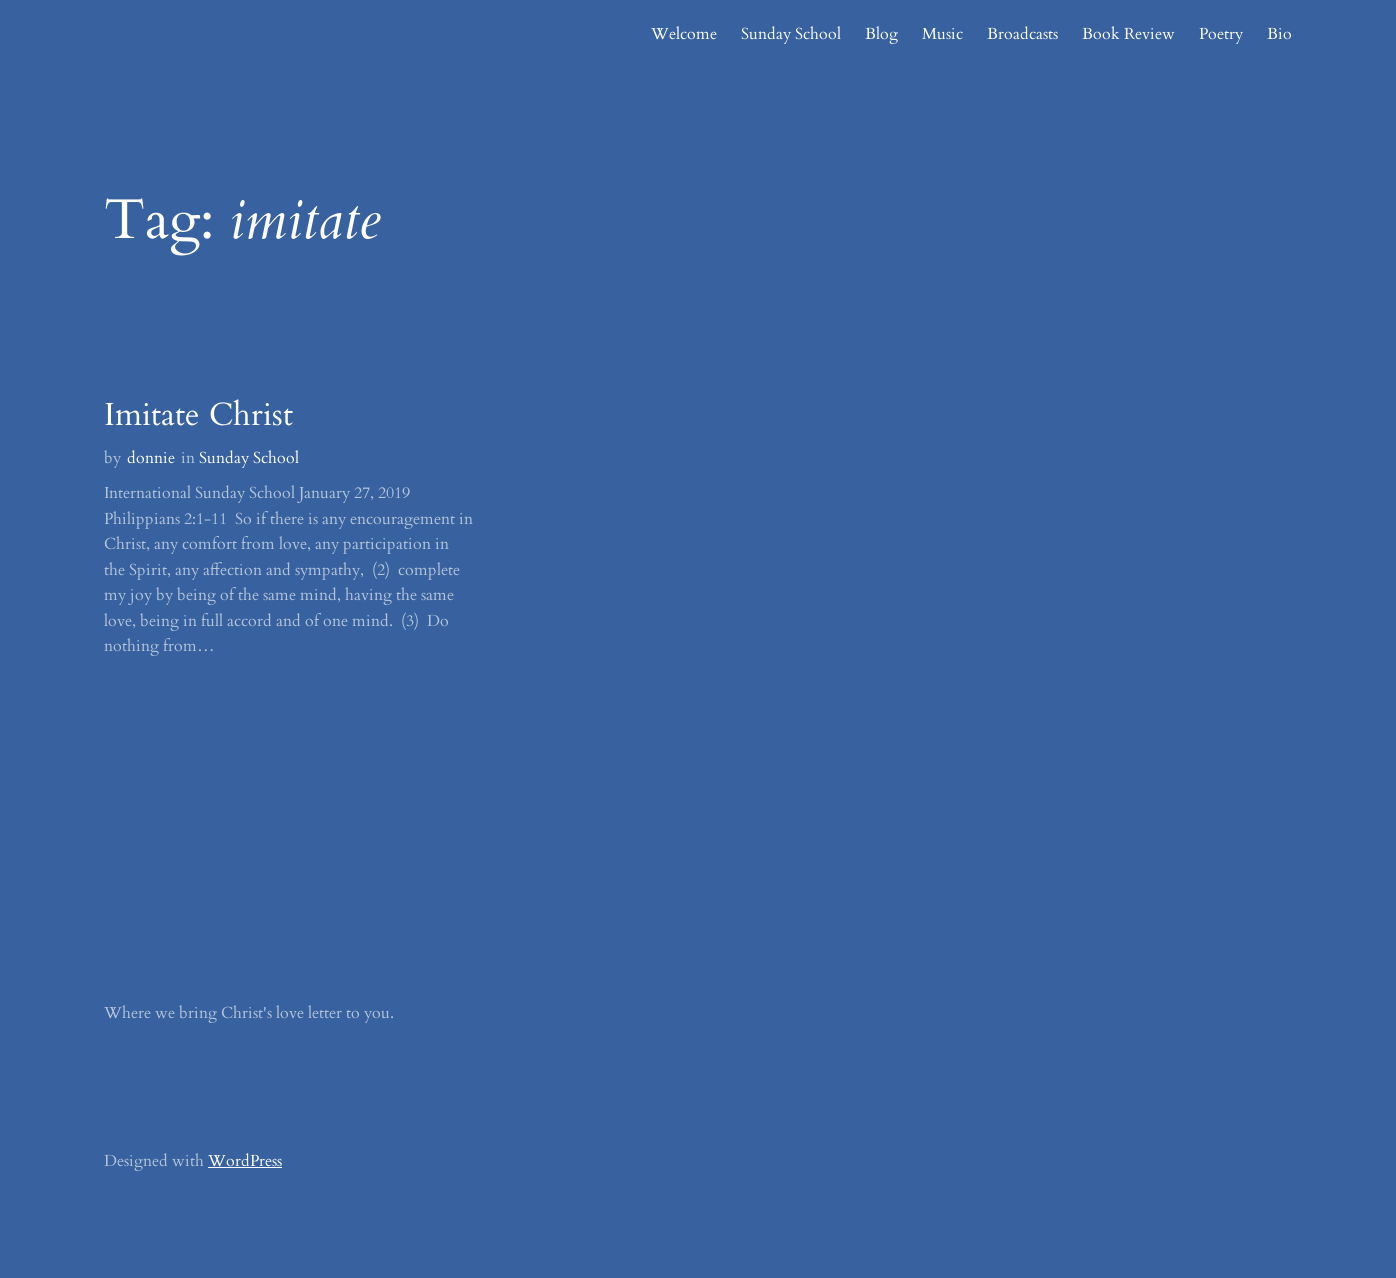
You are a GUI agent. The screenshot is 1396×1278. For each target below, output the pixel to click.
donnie (151, 458)
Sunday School (249, 458)
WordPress (245, 1161)
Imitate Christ (198, 415)
